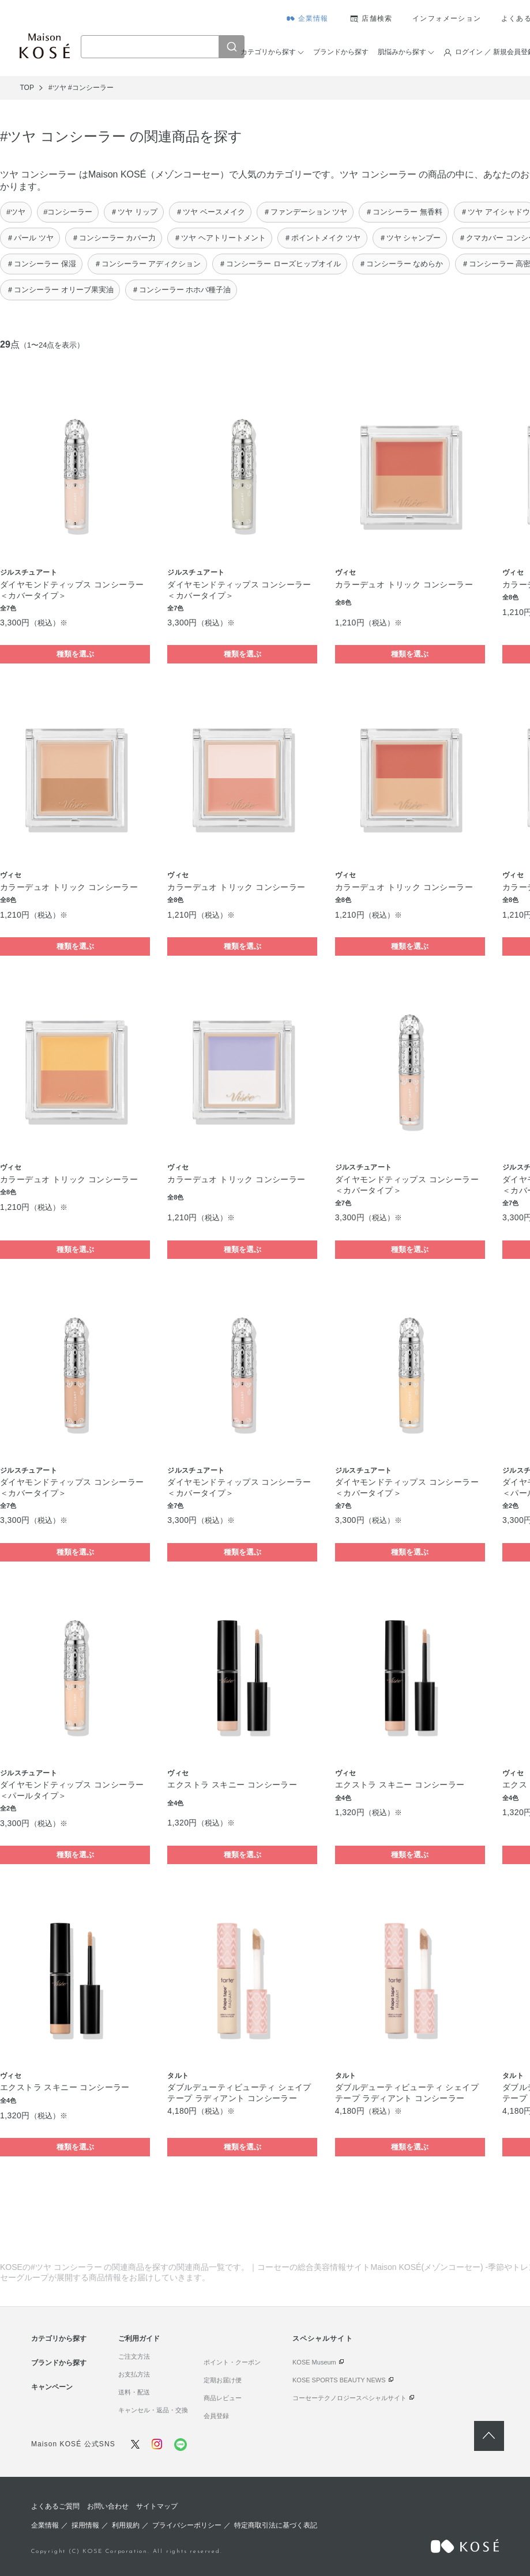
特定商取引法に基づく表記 (275, 2525)
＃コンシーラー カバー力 (114, 237)
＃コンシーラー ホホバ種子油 (181, 289)
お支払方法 (134, 2374)
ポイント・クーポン (232, 2362)
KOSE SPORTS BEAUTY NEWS (339, 2380)
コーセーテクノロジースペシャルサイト (349, 2397)
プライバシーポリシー (186, 2525)
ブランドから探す (341, 52)
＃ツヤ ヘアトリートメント (220, 237)
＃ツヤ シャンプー (410, 237)
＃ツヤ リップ (133, 212)
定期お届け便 (223, 2380)
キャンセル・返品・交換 (153, 2410)
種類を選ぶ (75, 654)
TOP (26, 88)
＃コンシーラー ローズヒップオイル (280, 263)
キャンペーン (52, 2387)
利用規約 (126, 2525)
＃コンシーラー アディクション (147, 263)
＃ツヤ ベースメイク (210, 212)
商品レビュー (223, 2397)
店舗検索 (377, 18)
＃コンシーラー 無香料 (403, 212)
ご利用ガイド (139, 2338)
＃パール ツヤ (30, 237)
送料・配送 (134, 2392)
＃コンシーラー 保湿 (41, 263)
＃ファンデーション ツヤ (305, 212)
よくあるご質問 (55, 2506)
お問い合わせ (108, 2506)
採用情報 (85, 2525)
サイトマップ (157, 2506)
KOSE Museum (314, 2362)
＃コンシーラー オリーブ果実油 (60, 289)
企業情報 (313, 18)
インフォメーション (446, 18)
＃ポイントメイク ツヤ (322, 237)
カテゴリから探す (268, 52)
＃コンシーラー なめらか (401, 263)
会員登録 (216, 2415)
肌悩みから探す (402, 52)
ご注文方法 (134, 2356)
